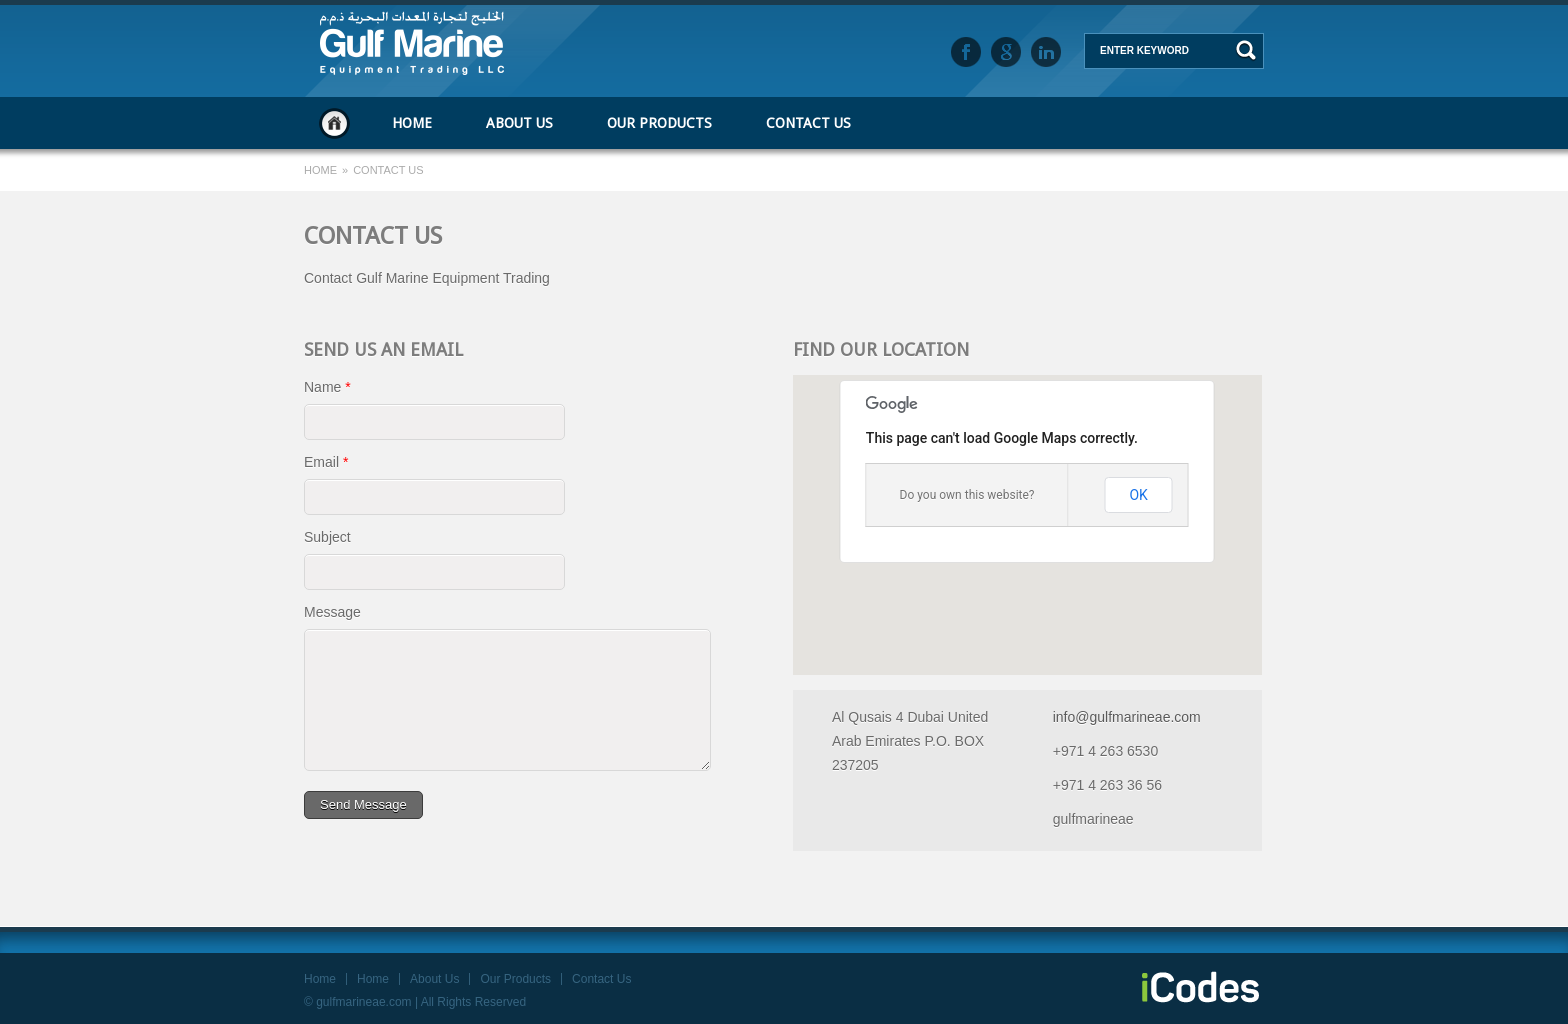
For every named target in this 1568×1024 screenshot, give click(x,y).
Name (327, 387)
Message (332, 612)
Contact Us (808, 123)
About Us (519, 123)
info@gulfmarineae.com (1127, 717)
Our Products (659, 123)
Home (334, 123)
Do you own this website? (967, 495)
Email (326, 462)
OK (1138, 495)
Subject (327, 537)
